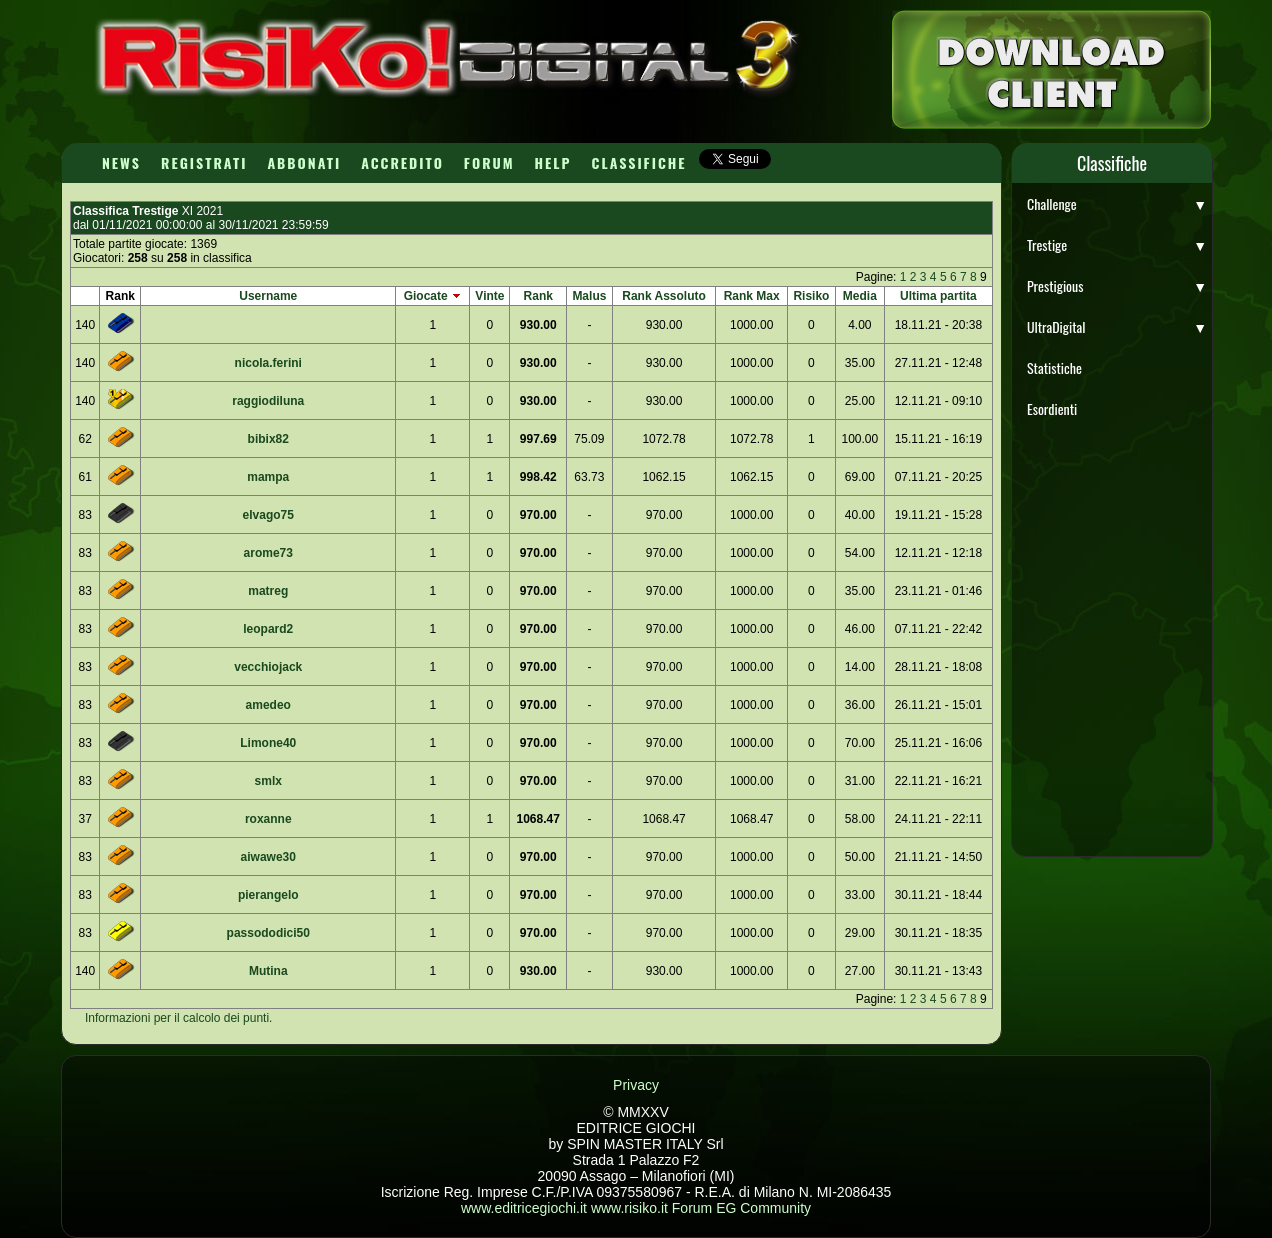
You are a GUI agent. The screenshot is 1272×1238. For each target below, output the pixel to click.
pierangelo (268, 895)
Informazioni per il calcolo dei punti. (178, 1018)
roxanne (268, 819)
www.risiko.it (629, 1208)
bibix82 (268, 439)
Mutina (268, 971)
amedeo (268, 705)
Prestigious (1117, 285)
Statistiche (1054, 367)
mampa (268, 477)
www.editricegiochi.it (524, 1208)
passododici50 (268, 933)
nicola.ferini (268, 363)
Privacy (636, 1085)
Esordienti (1052, 408)
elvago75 (268, 515)
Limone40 (268, 743)
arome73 (268, 553)
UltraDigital (1117, 326)
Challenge (1117, 203)
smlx (268, 781)
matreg (268, 591)
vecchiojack (268, 667)
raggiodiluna (268, 401)
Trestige (1117, 244)
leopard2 (268, 629)
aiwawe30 (268, 857)
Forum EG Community (741, 1208)
